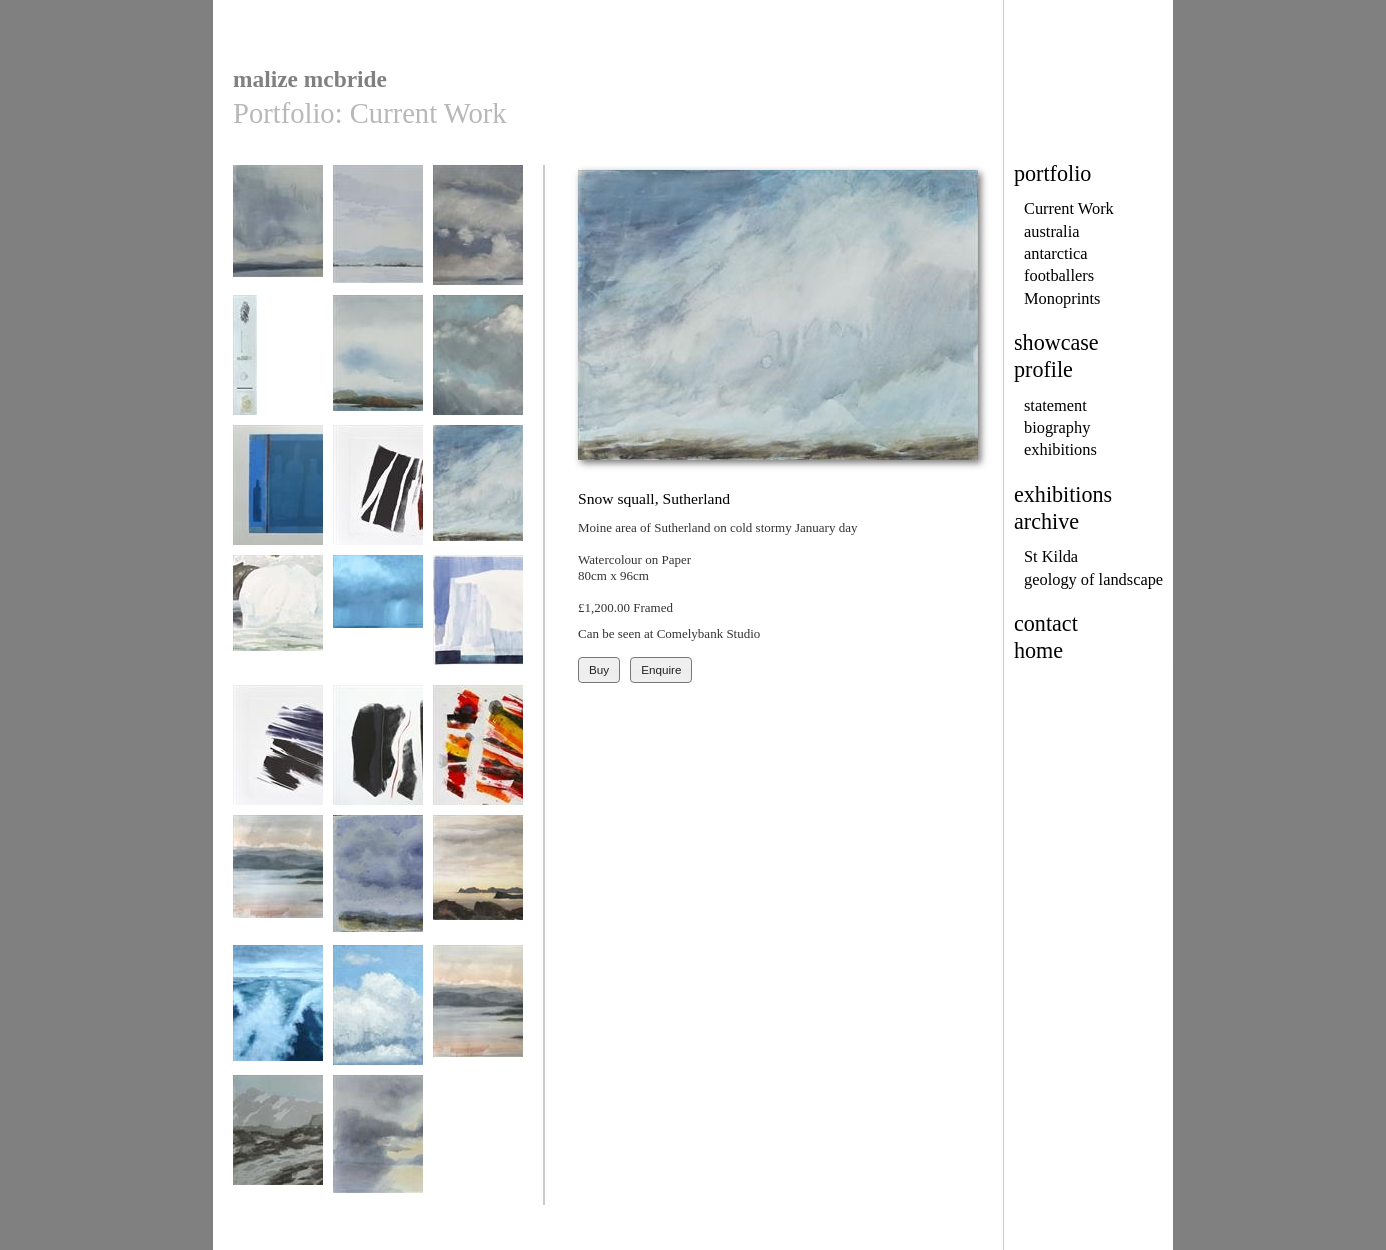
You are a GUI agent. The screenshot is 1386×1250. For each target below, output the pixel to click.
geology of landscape (1093, 579)
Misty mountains (378, 884)
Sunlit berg (478, 624)
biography (1057, 427)
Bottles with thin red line (278, 501)
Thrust (278, 754)
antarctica (1056, 253)
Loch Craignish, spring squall (478, 371)
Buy (599, 669)
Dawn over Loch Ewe (378, 1151)
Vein (378, 754)
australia (1051, 231)
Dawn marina (378, 234)
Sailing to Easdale (378, 1014)
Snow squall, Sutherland (478, 501)
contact (1046, 623)
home (1038, 650)
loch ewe (278, 884)
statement (1055, 405)
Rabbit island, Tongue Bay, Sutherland (478, 899)
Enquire (661, 669)
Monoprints (1062, 298)
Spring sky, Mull (378, 364)
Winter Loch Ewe (478, 1014)
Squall (378, 624)
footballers (1059, 275)
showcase (1056, 342)
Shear (378, 494)
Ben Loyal (278, 234)
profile (1043, 369)
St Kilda (1051, 556)
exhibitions (1060, 449)
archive (1046, 521)
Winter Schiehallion (278, 1151)
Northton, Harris (278, 364)
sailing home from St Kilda (278, 1021)
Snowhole (278, 624)
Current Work (1069, 208)
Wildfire (478, 754)
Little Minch (478, 234)
